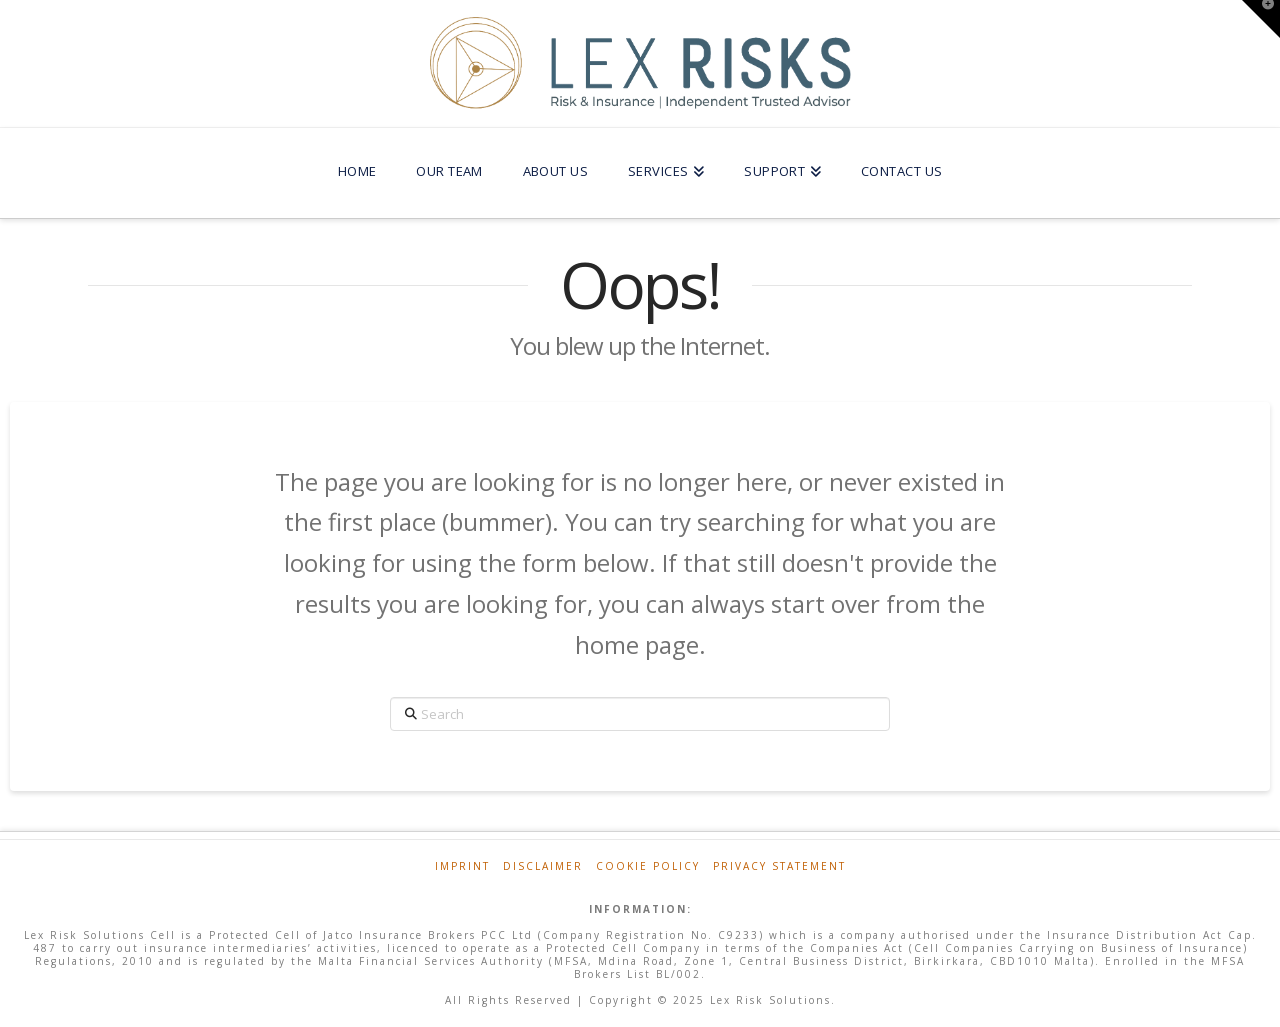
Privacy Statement (779, 866)
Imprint (462, 866)
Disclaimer (543, 866)
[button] (1261, 19)
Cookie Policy (648, 866)
